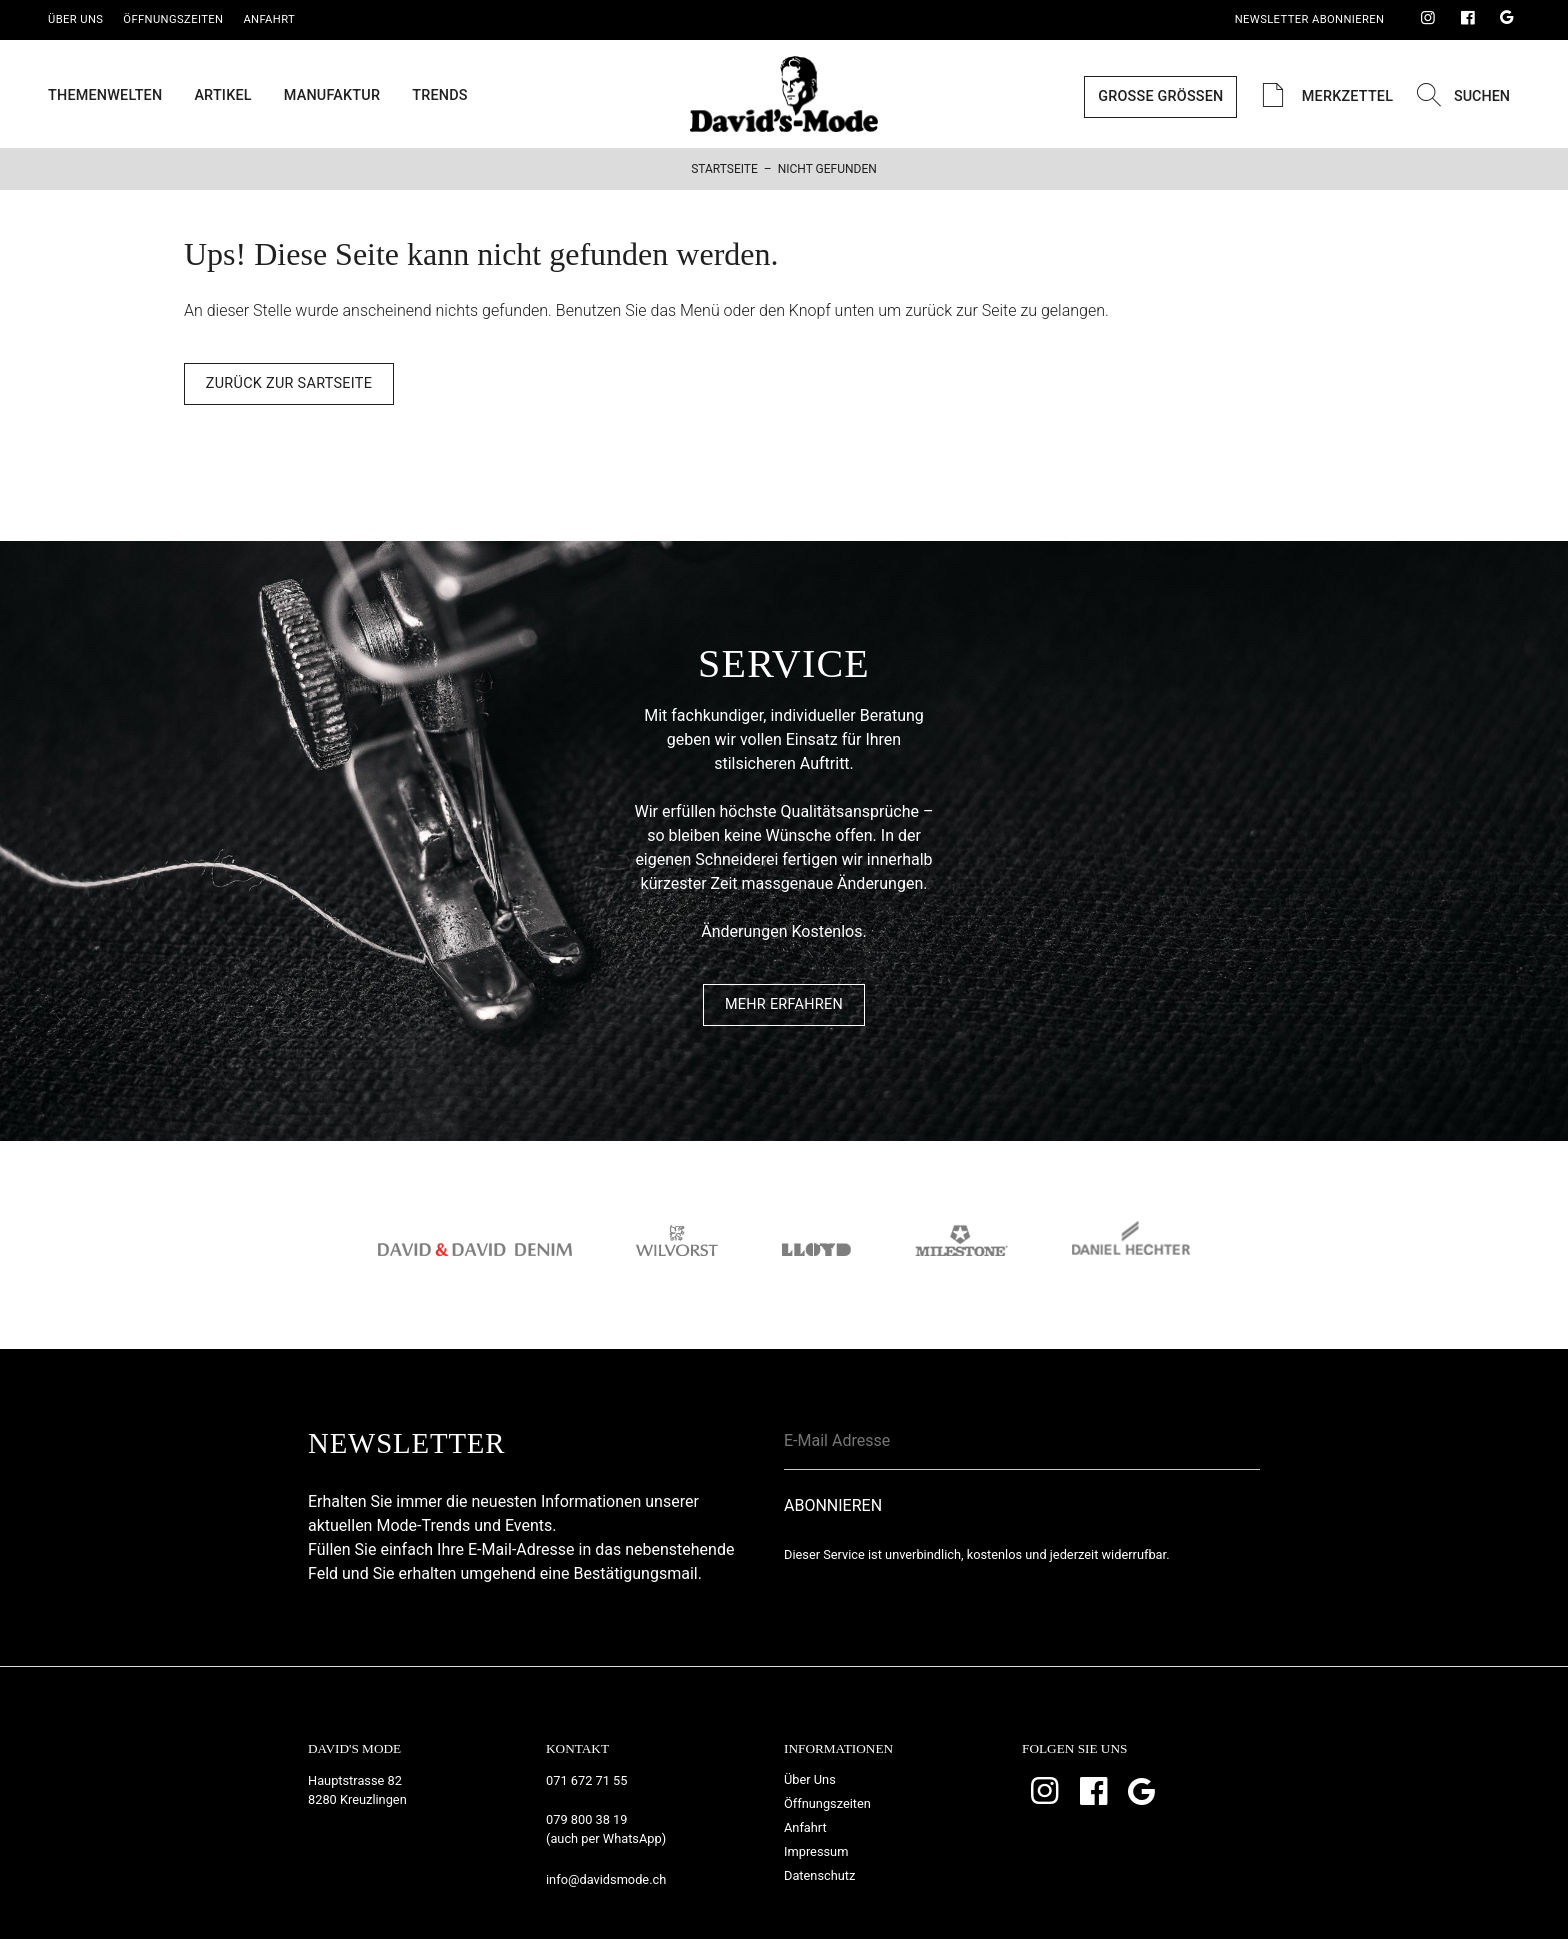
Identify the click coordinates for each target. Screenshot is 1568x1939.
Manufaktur (332, 96)
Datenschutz (819, 1875)
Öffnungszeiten (173, 19)
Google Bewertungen (1507, 19)
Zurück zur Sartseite (289, 383)
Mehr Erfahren (784, 1004)
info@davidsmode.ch (606, 1879)
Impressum (816, 1851)
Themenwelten (105, 96)
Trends (439, 96)
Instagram (1428, 19)
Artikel (222, 96)
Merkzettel (1324, 96)
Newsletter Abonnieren (1310, 19)
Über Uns (75, 19)
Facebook (1468, 19)
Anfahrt (269, 19)
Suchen (1461, 96)
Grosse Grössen (1160, 96)
